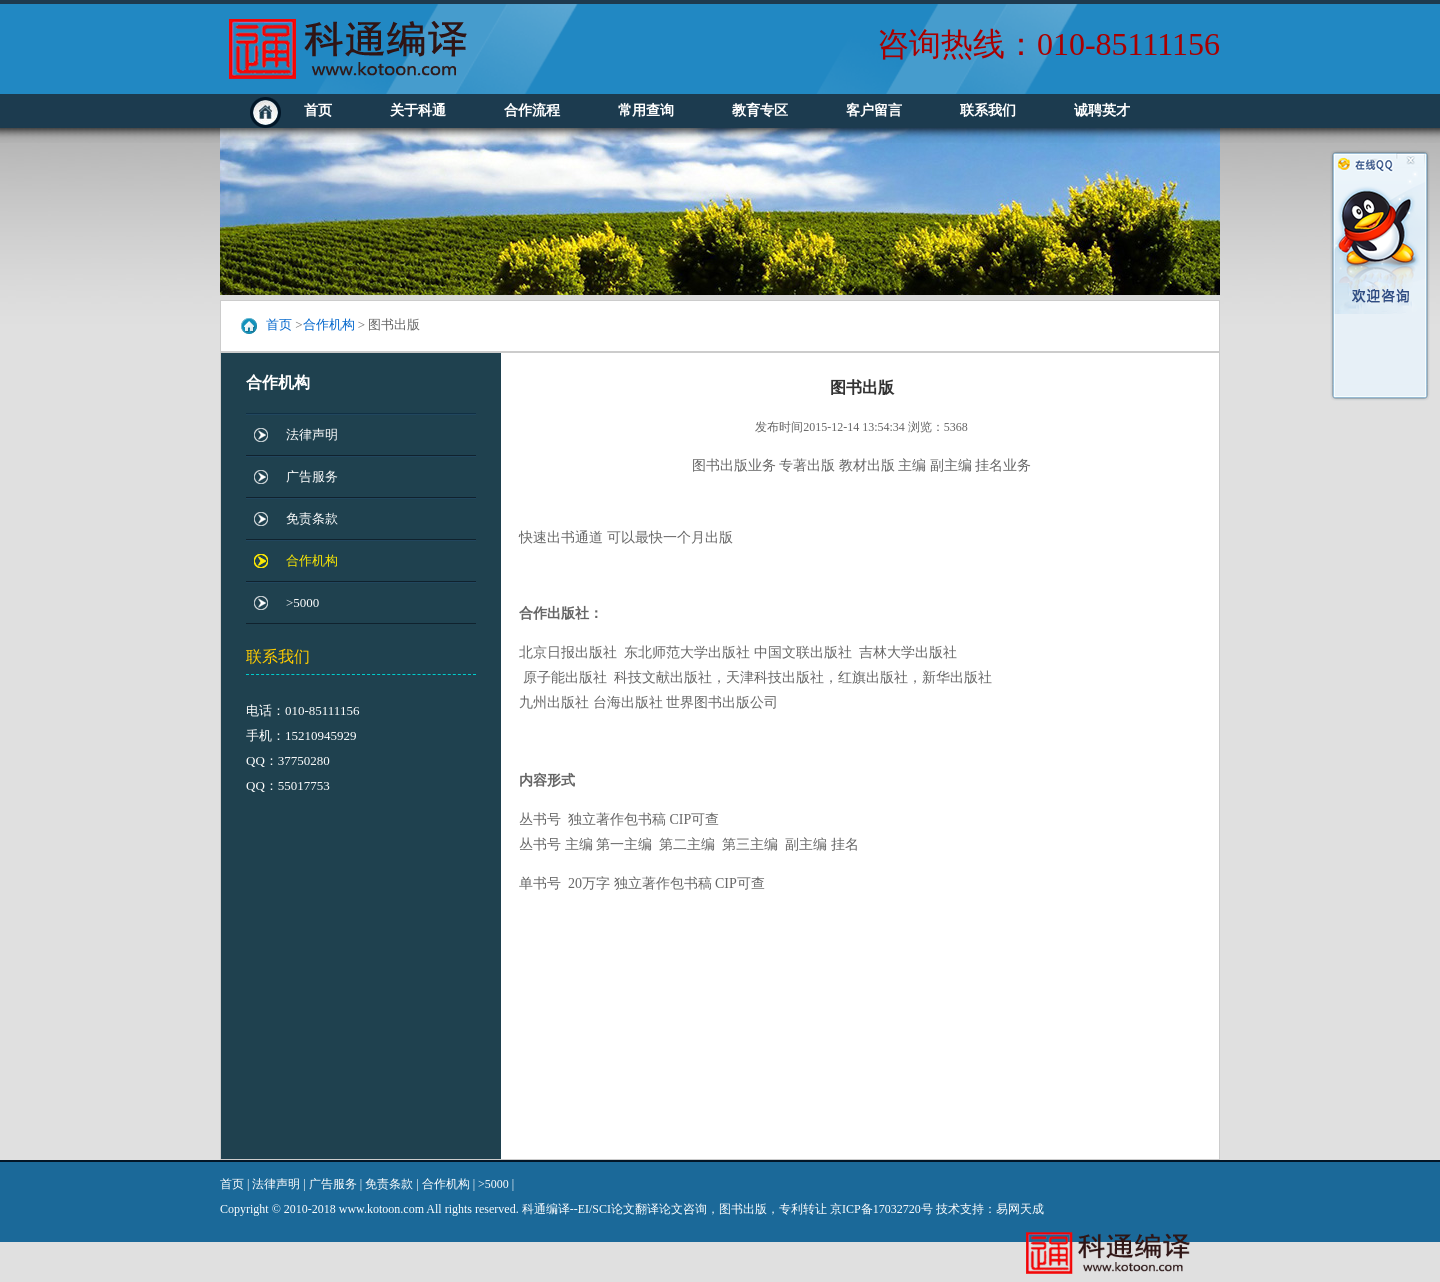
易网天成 (1020, 1209)
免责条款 (312, 518)
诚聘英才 (1102, 110)
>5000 (302, 602)
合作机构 (329, 324)
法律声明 (312, 434)
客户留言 (874, 110)
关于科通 (418, 110)
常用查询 (646, 110)
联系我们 (988, 110)
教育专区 (760, 110)
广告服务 (312, 476)
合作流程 (532, 110)
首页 (318, 110)
